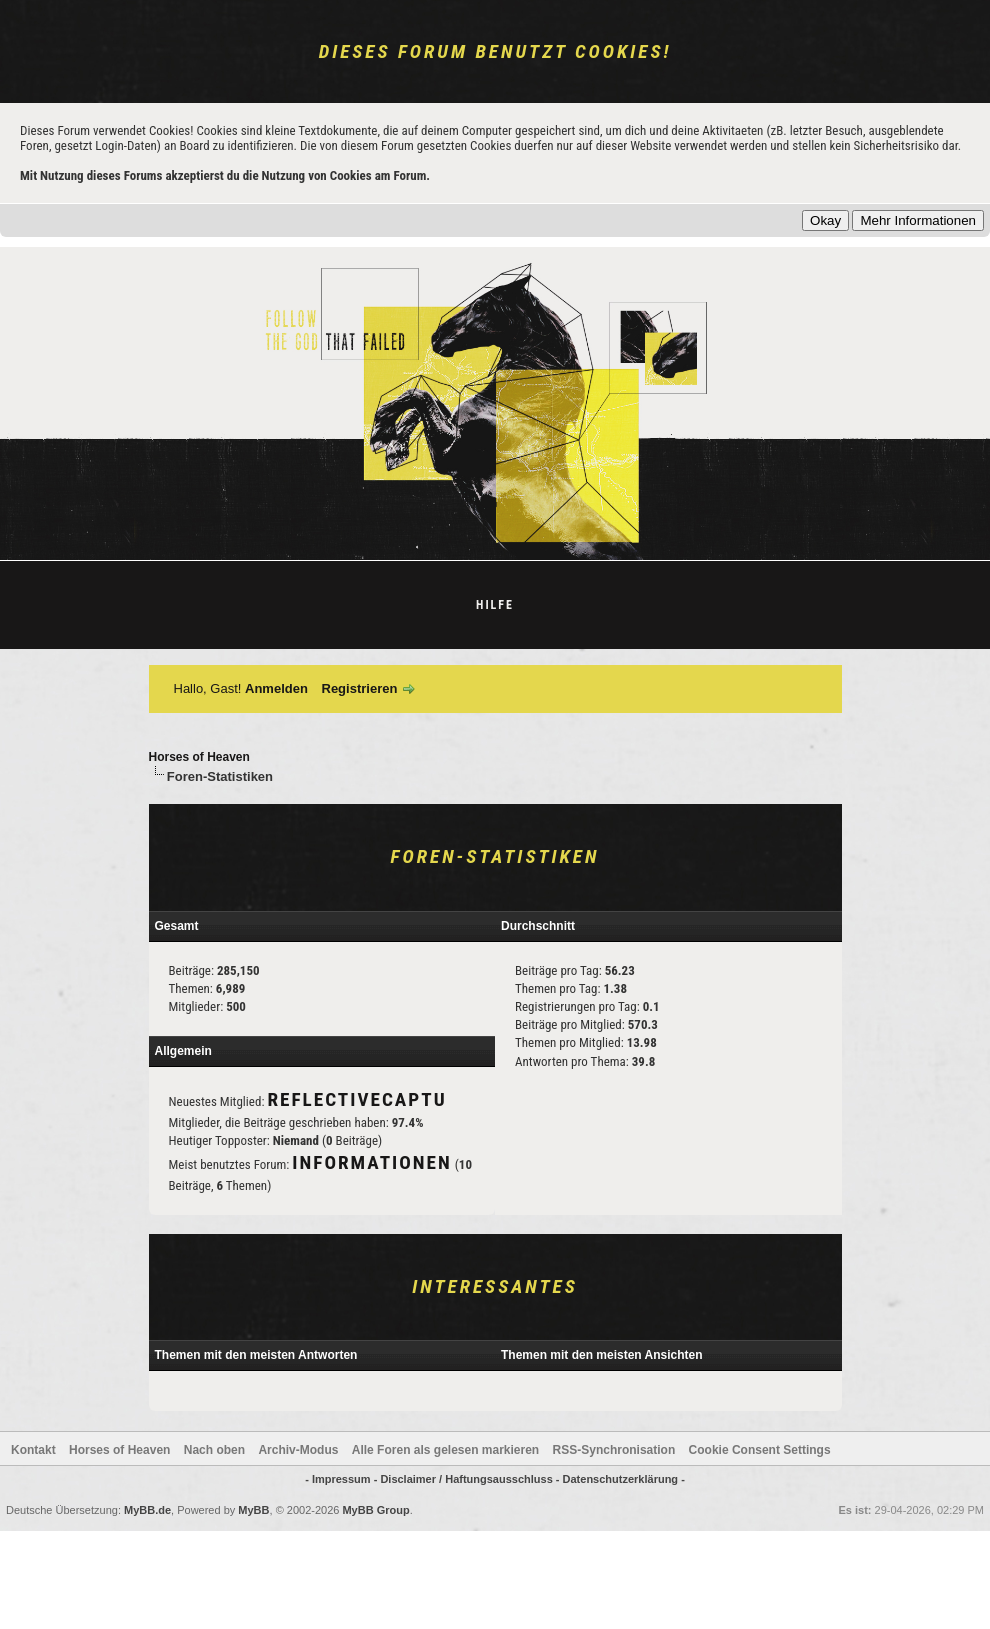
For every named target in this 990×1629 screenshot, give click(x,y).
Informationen (371, 1162)
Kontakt (33, 1450)
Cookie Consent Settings (760, 1450)
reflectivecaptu (356, 1099)
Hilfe (495, 605)
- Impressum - (342, 1479)
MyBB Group (375, 1510)
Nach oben (214, 1450)
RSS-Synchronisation (614, 1450)
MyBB (253, 1510)
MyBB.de (147, 1510)
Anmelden (276, 688)
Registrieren (360, 688)
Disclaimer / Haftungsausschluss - (471, 1479)
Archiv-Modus (298, 1450)
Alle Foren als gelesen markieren (445, 1450)
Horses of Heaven (199, 757)
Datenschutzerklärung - (624, 1479)
